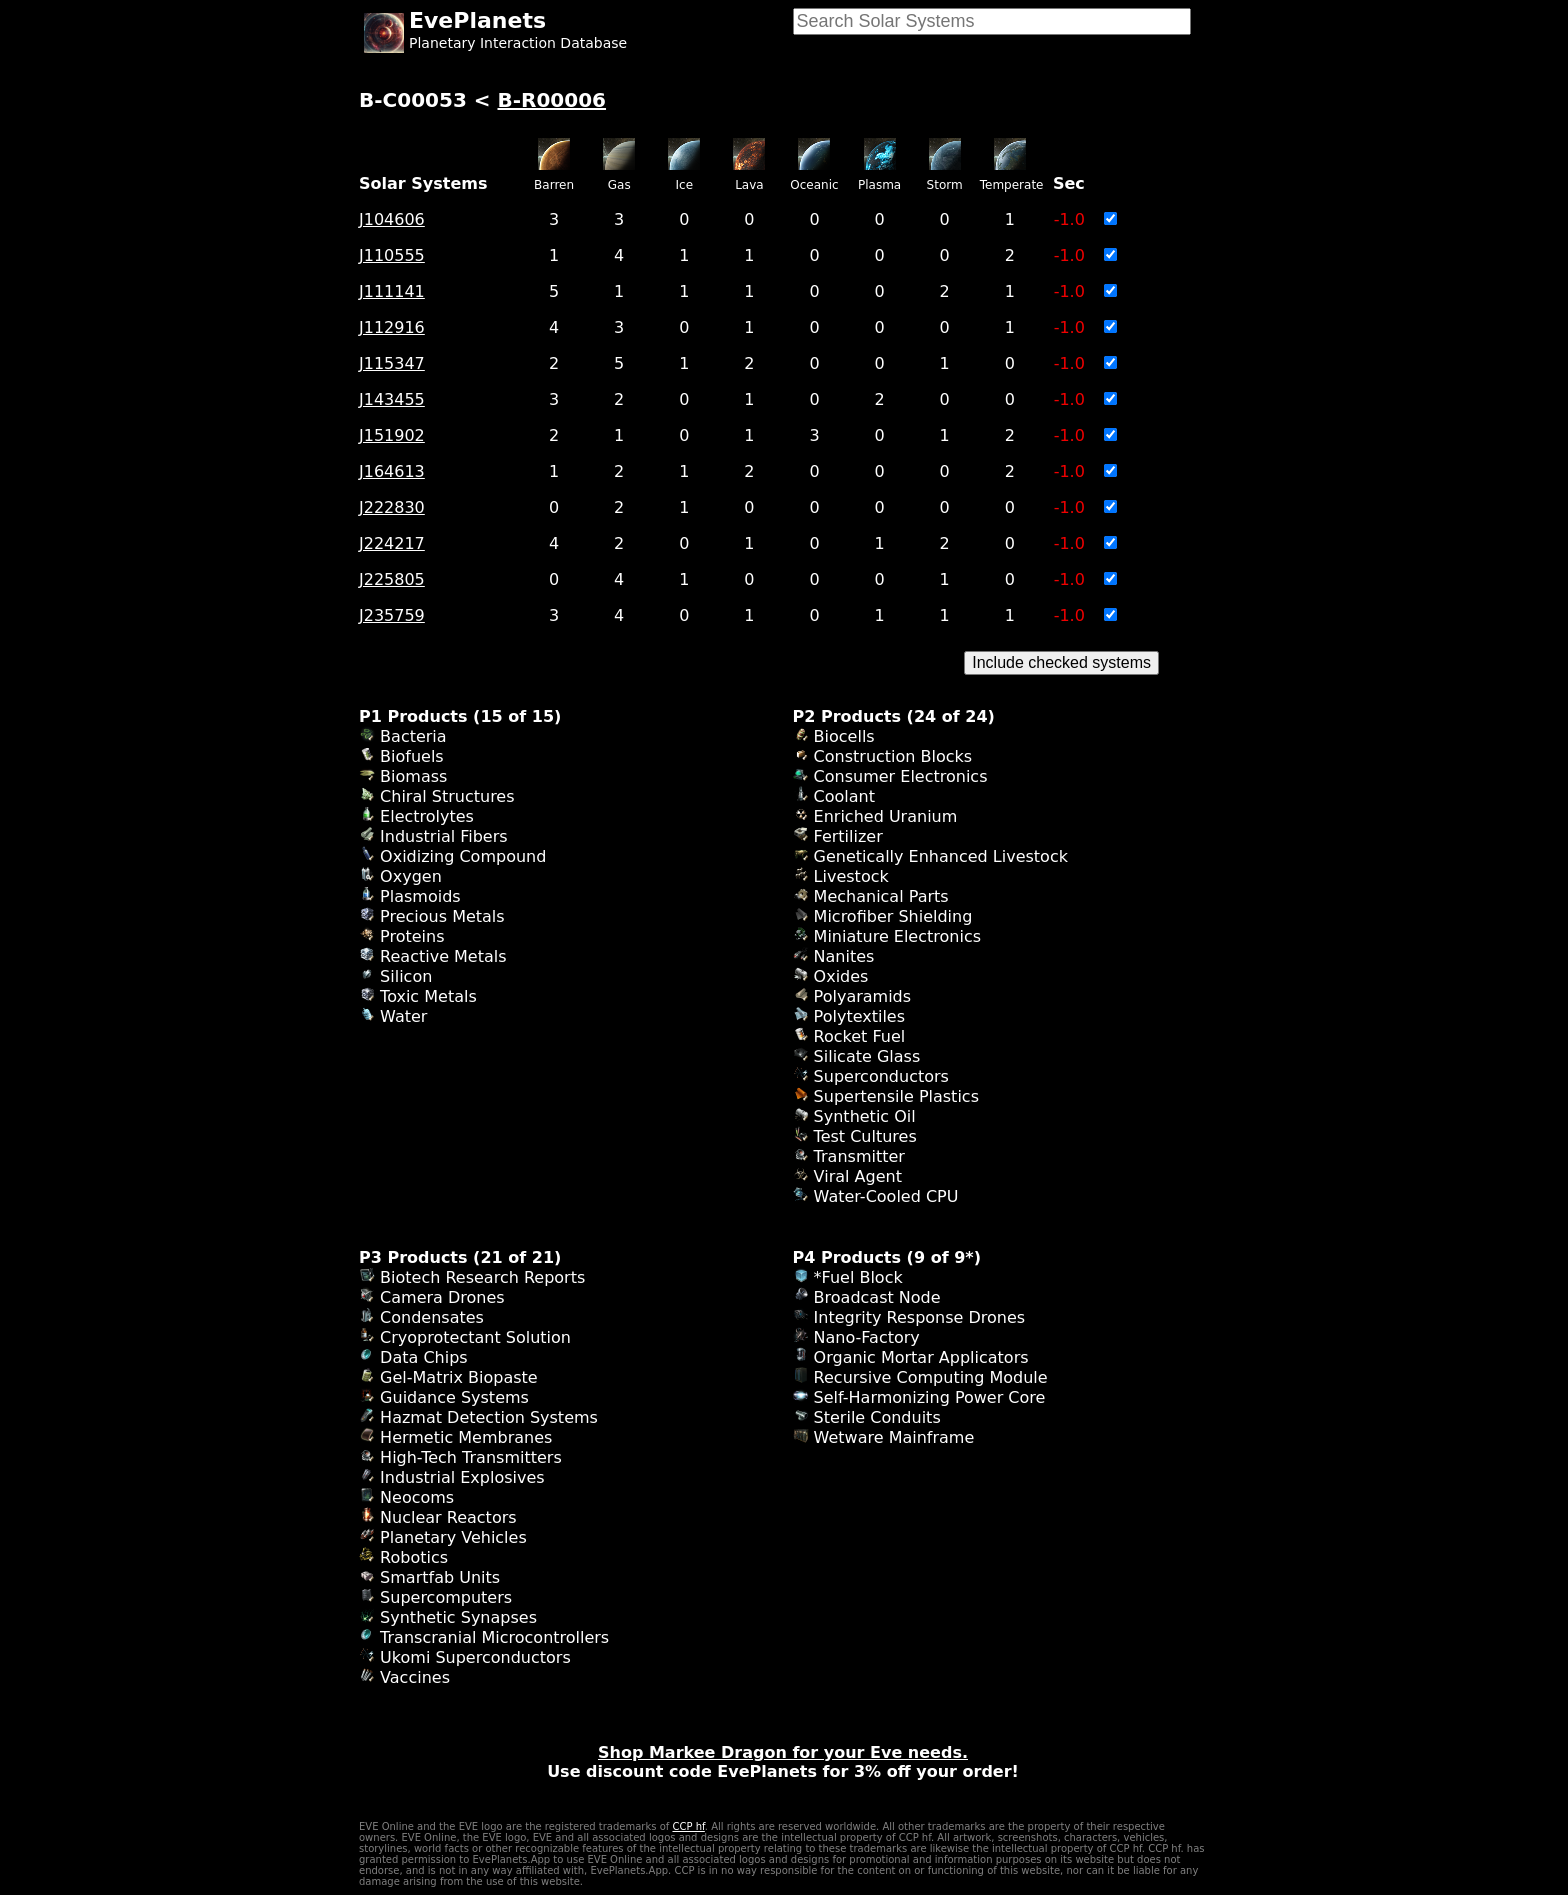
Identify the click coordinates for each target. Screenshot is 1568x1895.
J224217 (392, 543)
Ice (685, 185)
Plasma (879, 185)
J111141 (392, 291)
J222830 (392, 507)
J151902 (392, 435)
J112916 (392, 327)
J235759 (392, 615)
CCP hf (688, 1826)
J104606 (392, 219)
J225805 (392, 579)
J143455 (392, 399)
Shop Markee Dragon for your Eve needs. (783, 1752)
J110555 (392, 255)
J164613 (392, 471)
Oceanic (814, 185)
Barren (554, 185)
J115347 (392, 363)
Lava (749, 185)
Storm (945, 185)
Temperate (1012, 185)
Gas (619, 185)
